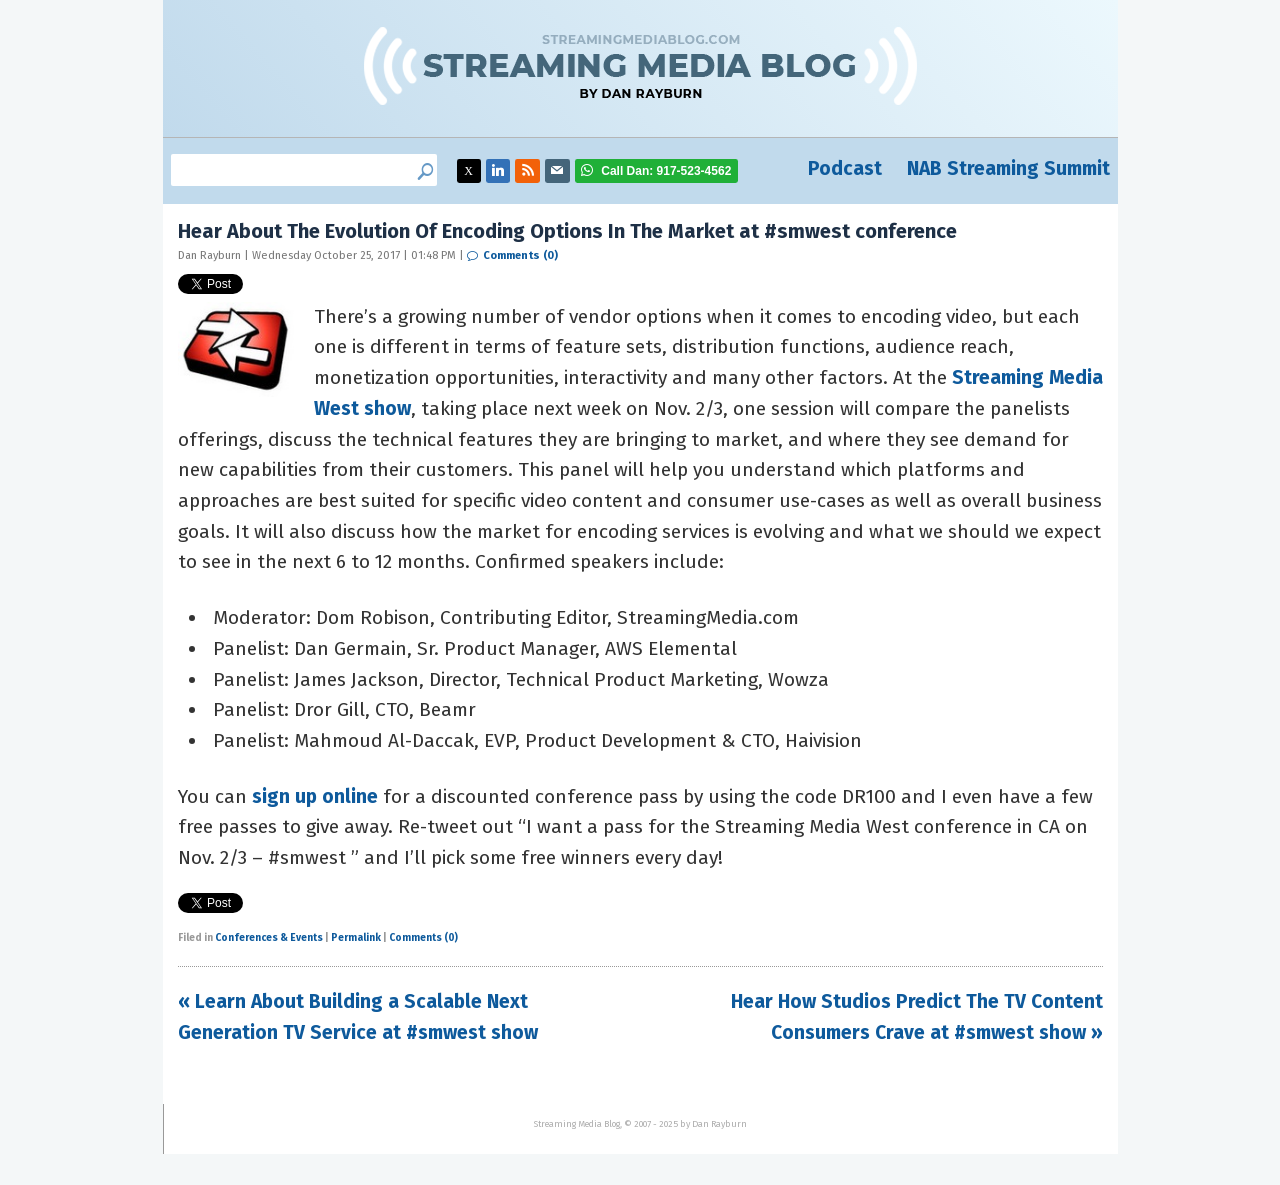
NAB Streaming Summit (1008, 168)
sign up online (315, 796)
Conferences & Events (269, 938)
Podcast (845, 168)
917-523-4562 (666, 171)
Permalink (356, 938)
